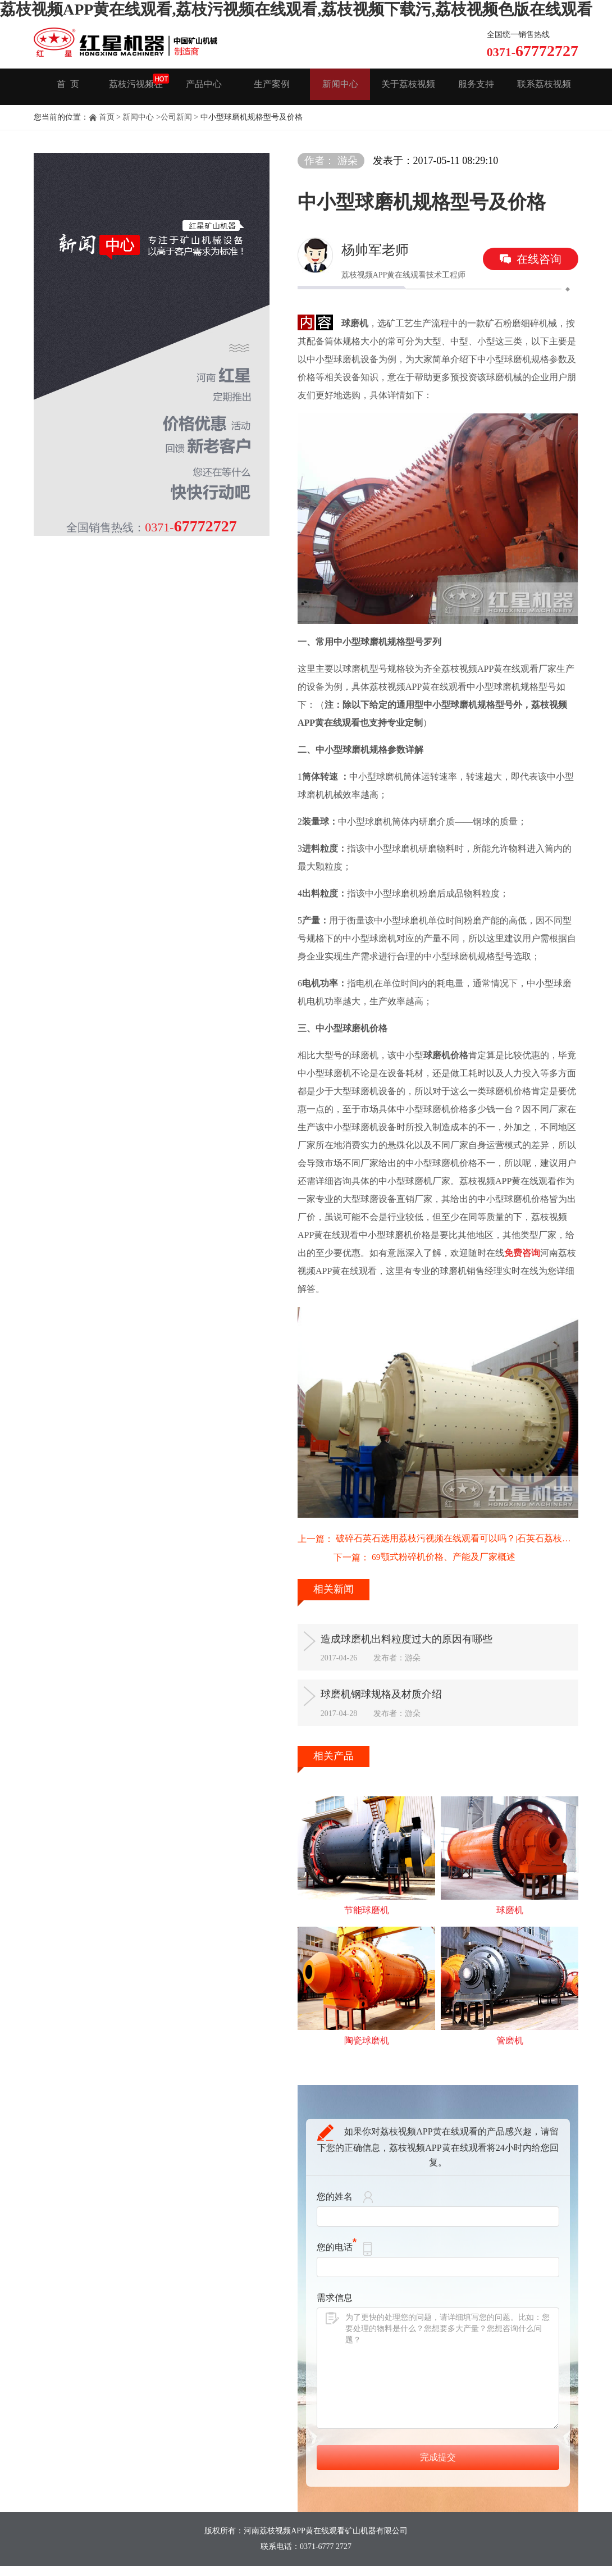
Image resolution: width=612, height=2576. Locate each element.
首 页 (68, 87)
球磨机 (510, 1922)
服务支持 (476, 87)
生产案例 (272, 87)
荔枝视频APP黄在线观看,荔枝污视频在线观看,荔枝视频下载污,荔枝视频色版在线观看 (296, 9)
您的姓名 (335, 2212)
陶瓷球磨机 (366, 2054)
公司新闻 (176, 117)
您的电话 (337, 2262)
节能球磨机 (366, 1922)
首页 (107, 117)
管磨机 (510, 2054)
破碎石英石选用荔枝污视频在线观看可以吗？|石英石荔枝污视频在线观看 (457, 1539)
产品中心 (204, 87)
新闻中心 (340, 87)
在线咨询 (539, 259)
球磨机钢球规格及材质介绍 (403, 1701)
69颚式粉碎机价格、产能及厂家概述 (407, 1559)
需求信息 (335, 2313)
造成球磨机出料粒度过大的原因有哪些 (431, 1641)
